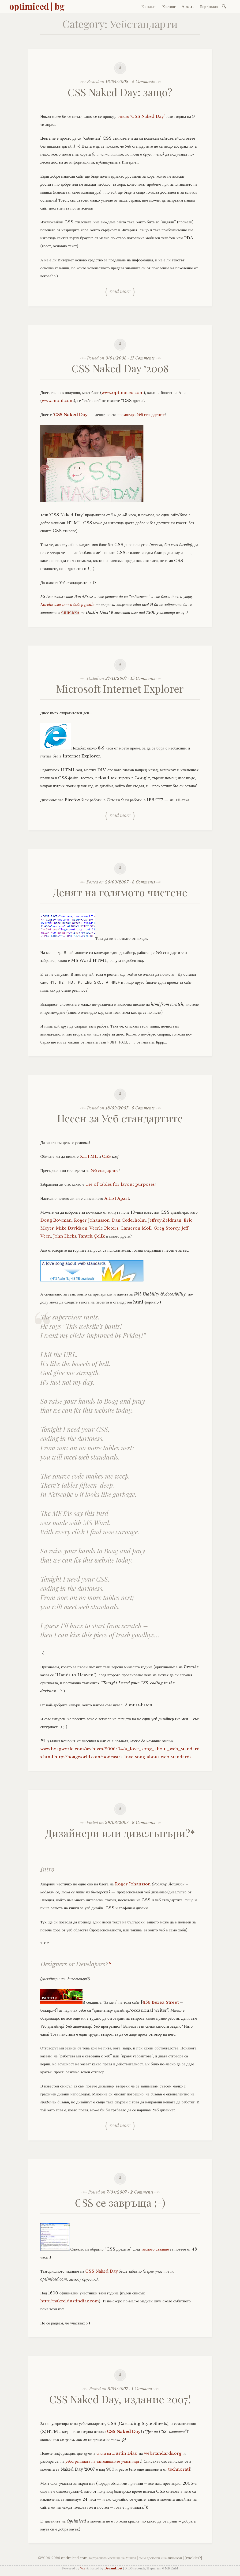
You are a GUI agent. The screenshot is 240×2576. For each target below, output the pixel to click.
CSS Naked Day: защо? (120, 92)
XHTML (89, 1156)
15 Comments (142, 678)
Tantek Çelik (91, 1236)
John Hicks (64, 1236)
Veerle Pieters (103, 1228)
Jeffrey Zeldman (164, 1220)
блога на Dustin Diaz (117, 2453)
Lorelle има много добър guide (67, 604)
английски (175, 2558)
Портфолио (209, 6)
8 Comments (143, 882)
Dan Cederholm (129, 1220)
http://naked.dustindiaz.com (69, 2301)
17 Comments (142, 358)
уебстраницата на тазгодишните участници (102, 2461)
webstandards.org (162, 2453)
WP (83, 2568)
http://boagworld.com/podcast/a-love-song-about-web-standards (122, 1756)
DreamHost (113, 2568)
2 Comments (141, 2192)
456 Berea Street (160, 2002)
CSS (106, 1156)
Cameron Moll (136, 1228)
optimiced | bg (36, 6)
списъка (70, 613)
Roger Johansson (92, 1220)
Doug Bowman (56, 1220)
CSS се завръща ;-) (120, 2202)
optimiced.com (74, 2558)
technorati (179, 2469)
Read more (120, 291)
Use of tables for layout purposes (120, 1184)
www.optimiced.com (122, 392)
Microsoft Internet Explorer (120, 688)
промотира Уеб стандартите (141, 414)
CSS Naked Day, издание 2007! (120, 2399)
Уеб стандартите (105, 1170)
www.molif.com (58, 400)
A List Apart (116, 1198)
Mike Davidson (71, 1228)
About (187, 6)
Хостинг (169, 6)
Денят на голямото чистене (120, 892)
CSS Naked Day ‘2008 (120, 368)
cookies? (193, 2558)
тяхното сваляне (155, 2249)
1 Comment (141, 2388)
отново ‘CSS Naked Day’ (141, 116)
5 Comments (143, 81)
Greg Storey (166, 1228)
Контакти (148, 6)
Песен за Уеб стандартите (120, 1118)
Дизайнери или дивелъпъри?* (120, 1833)
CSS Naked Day (71, 414)
